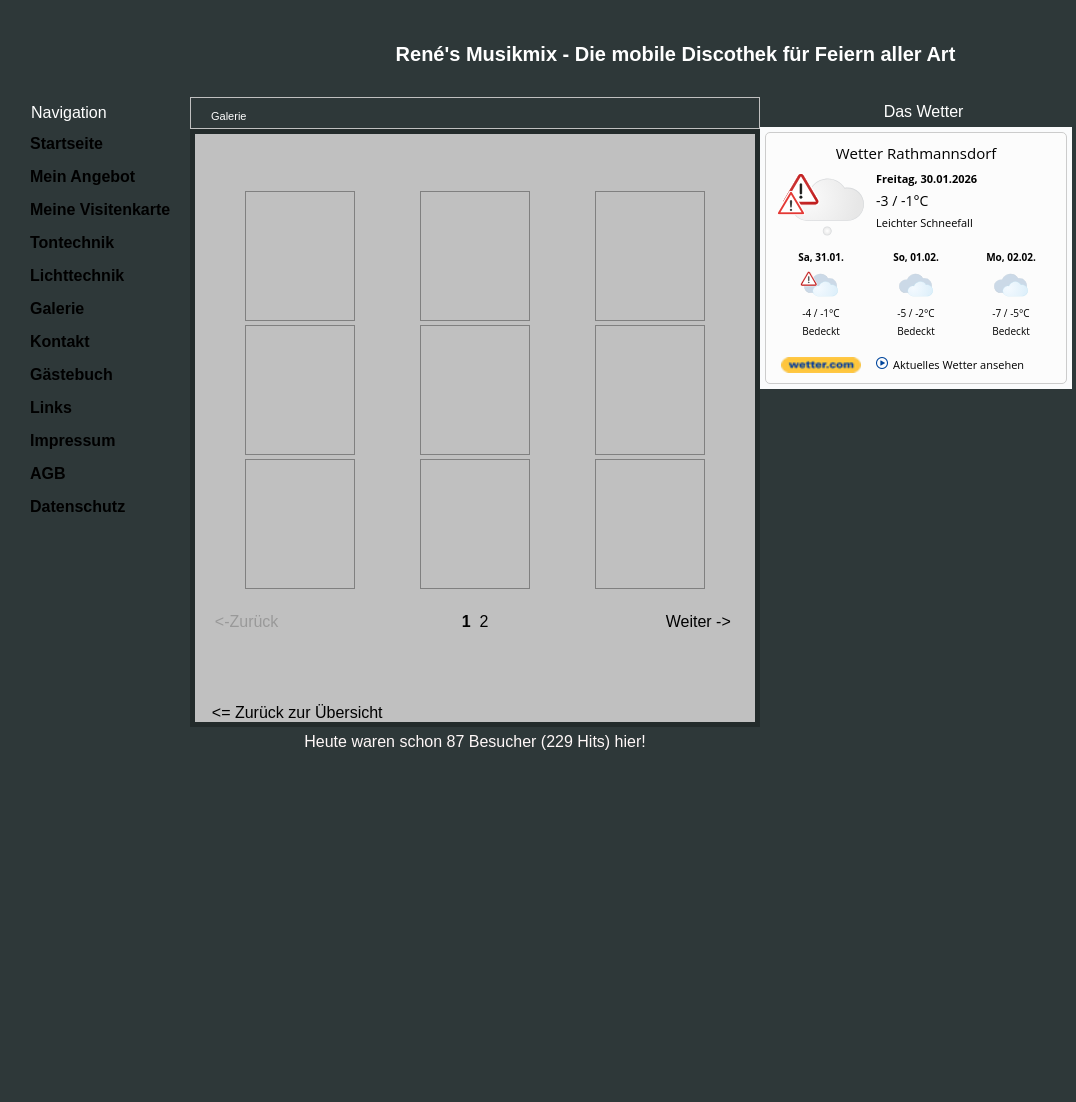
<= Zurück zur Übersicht (297, 712)
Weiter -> (698, 621)
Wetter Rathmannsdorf (916, 153)
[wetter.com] (821, 368)
